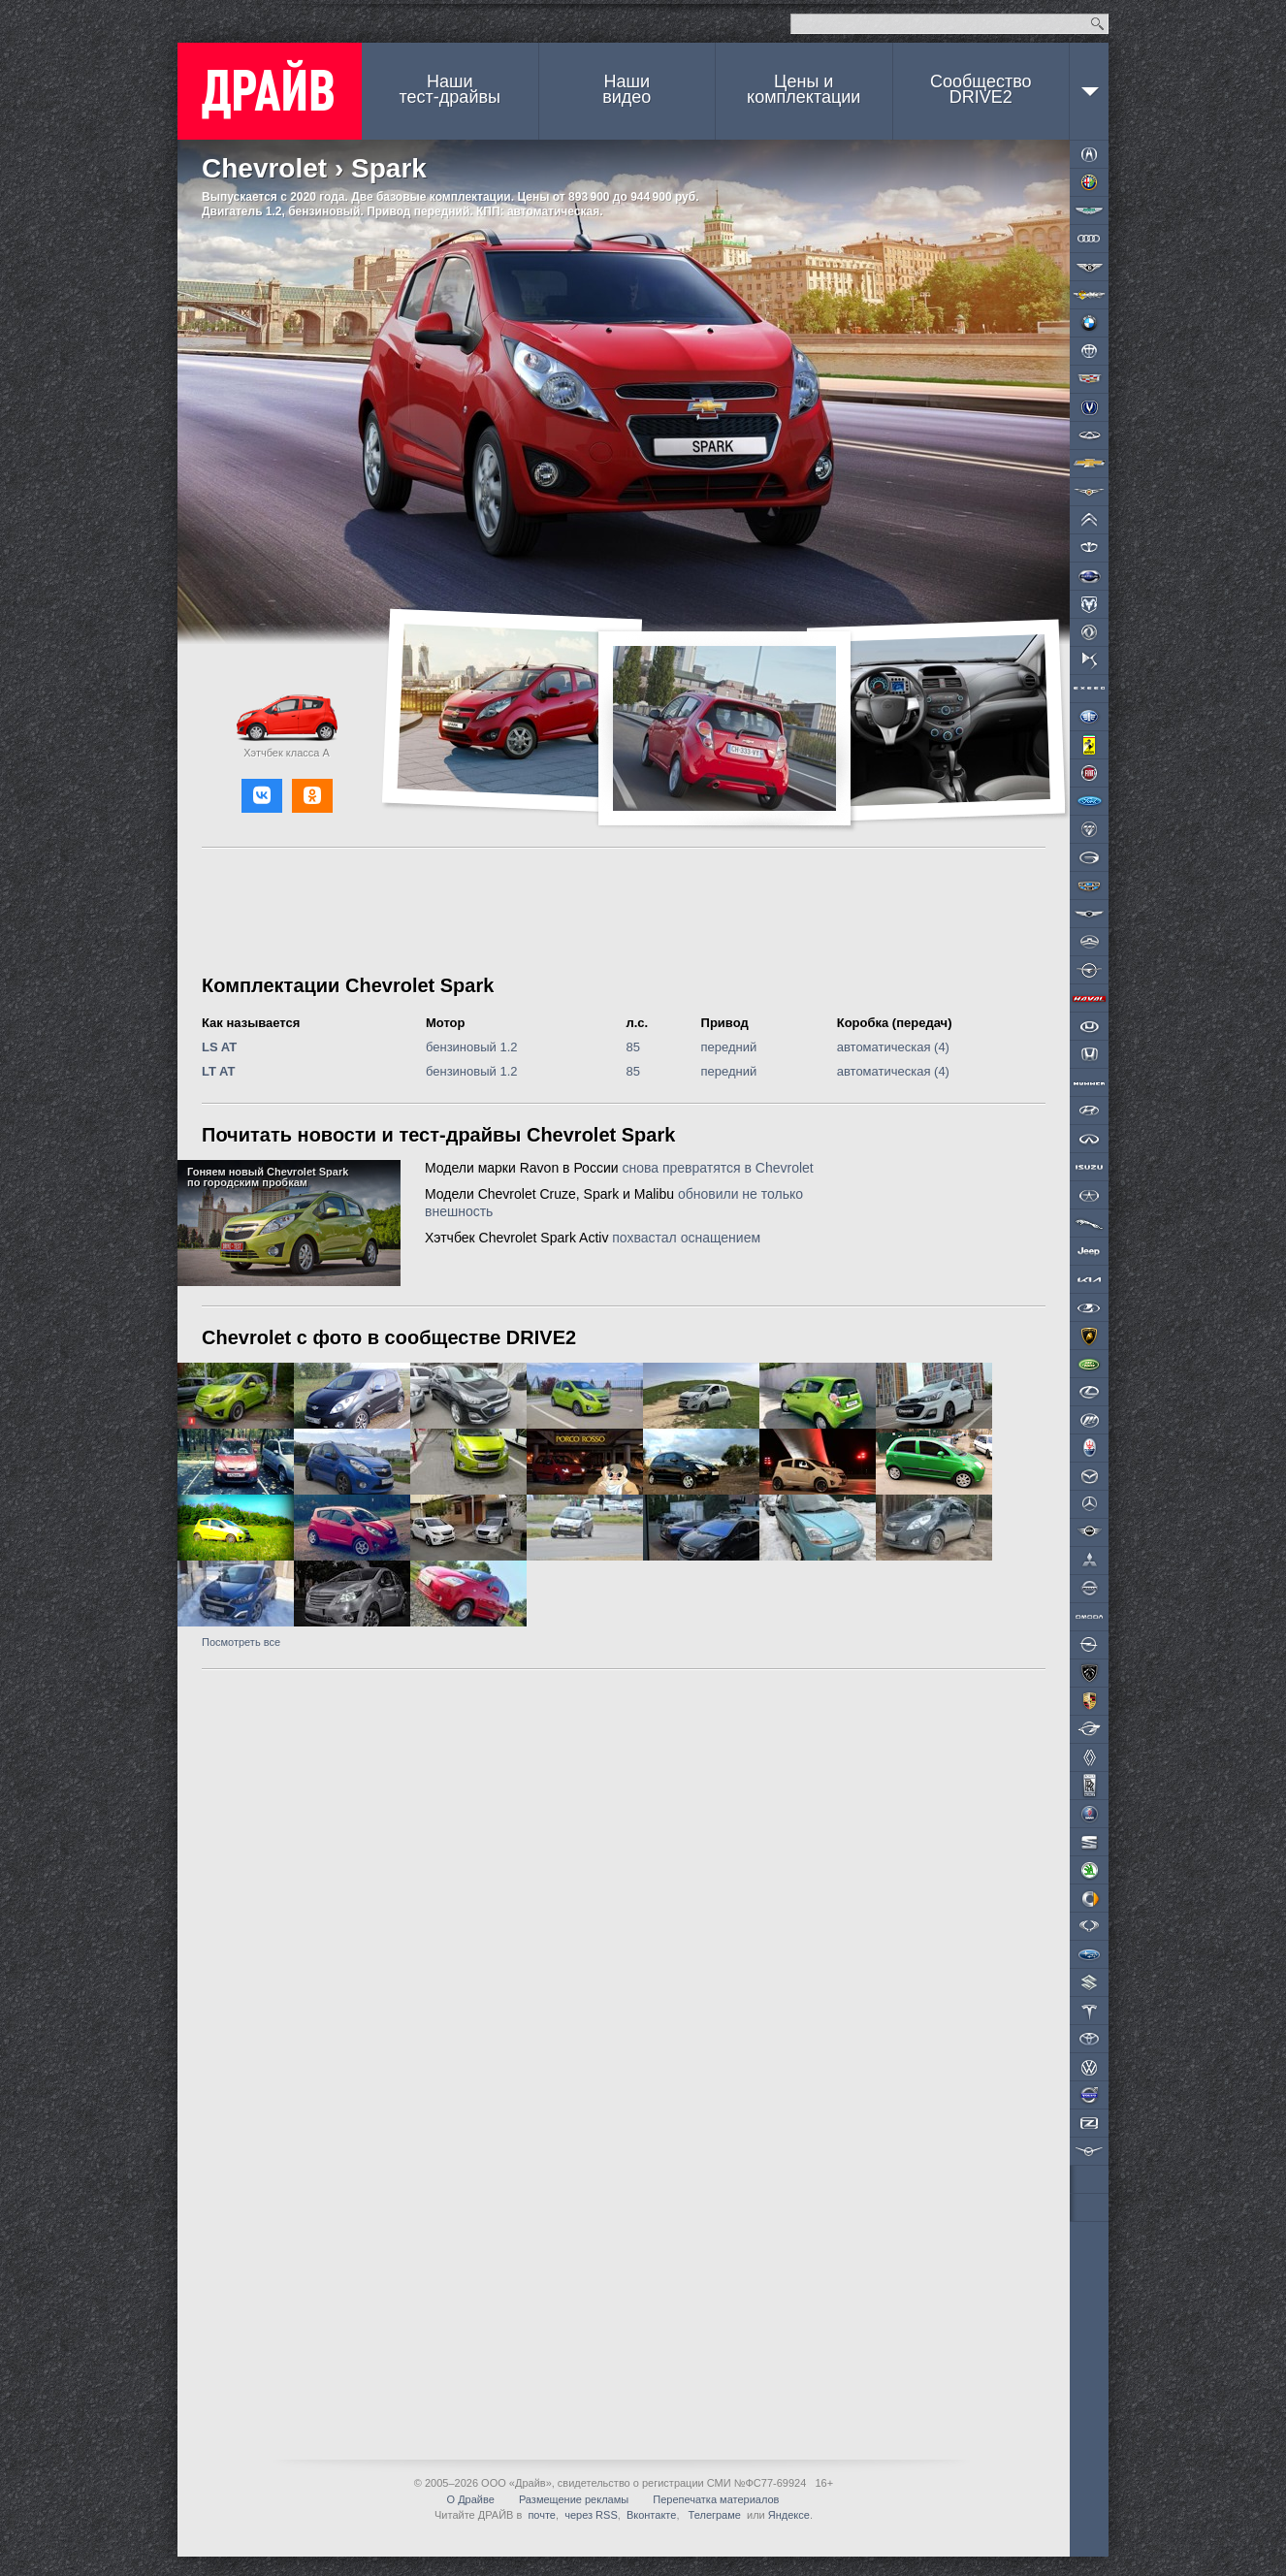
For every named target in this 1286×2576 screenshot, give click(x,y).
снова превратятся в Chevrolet (717, 1167)
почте (542, 2515)
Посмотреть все (241, 1642)
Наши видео (626, 89)
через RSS (591, 2515)
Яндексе (789, 2515)
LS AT (219, 1047)
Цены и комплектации (803, 89)
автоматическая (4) (893, 1047)
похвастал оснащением (686, 1237)
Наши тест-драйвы (450, 89)
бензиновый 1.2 (472, 1047)
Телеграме (713, 2515)
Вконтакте (651, 2515)
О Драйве (471, 2499)
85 (633, 1047)
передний (729, 1047)
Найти (1097, 24)
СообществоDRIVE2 (981, 89)
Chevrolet (264, 168)
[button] (261, 796)
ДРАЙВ (269, 91)
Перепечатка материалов (716, 2499)
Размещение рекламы (573, 2499)
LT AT (218, 1071)
